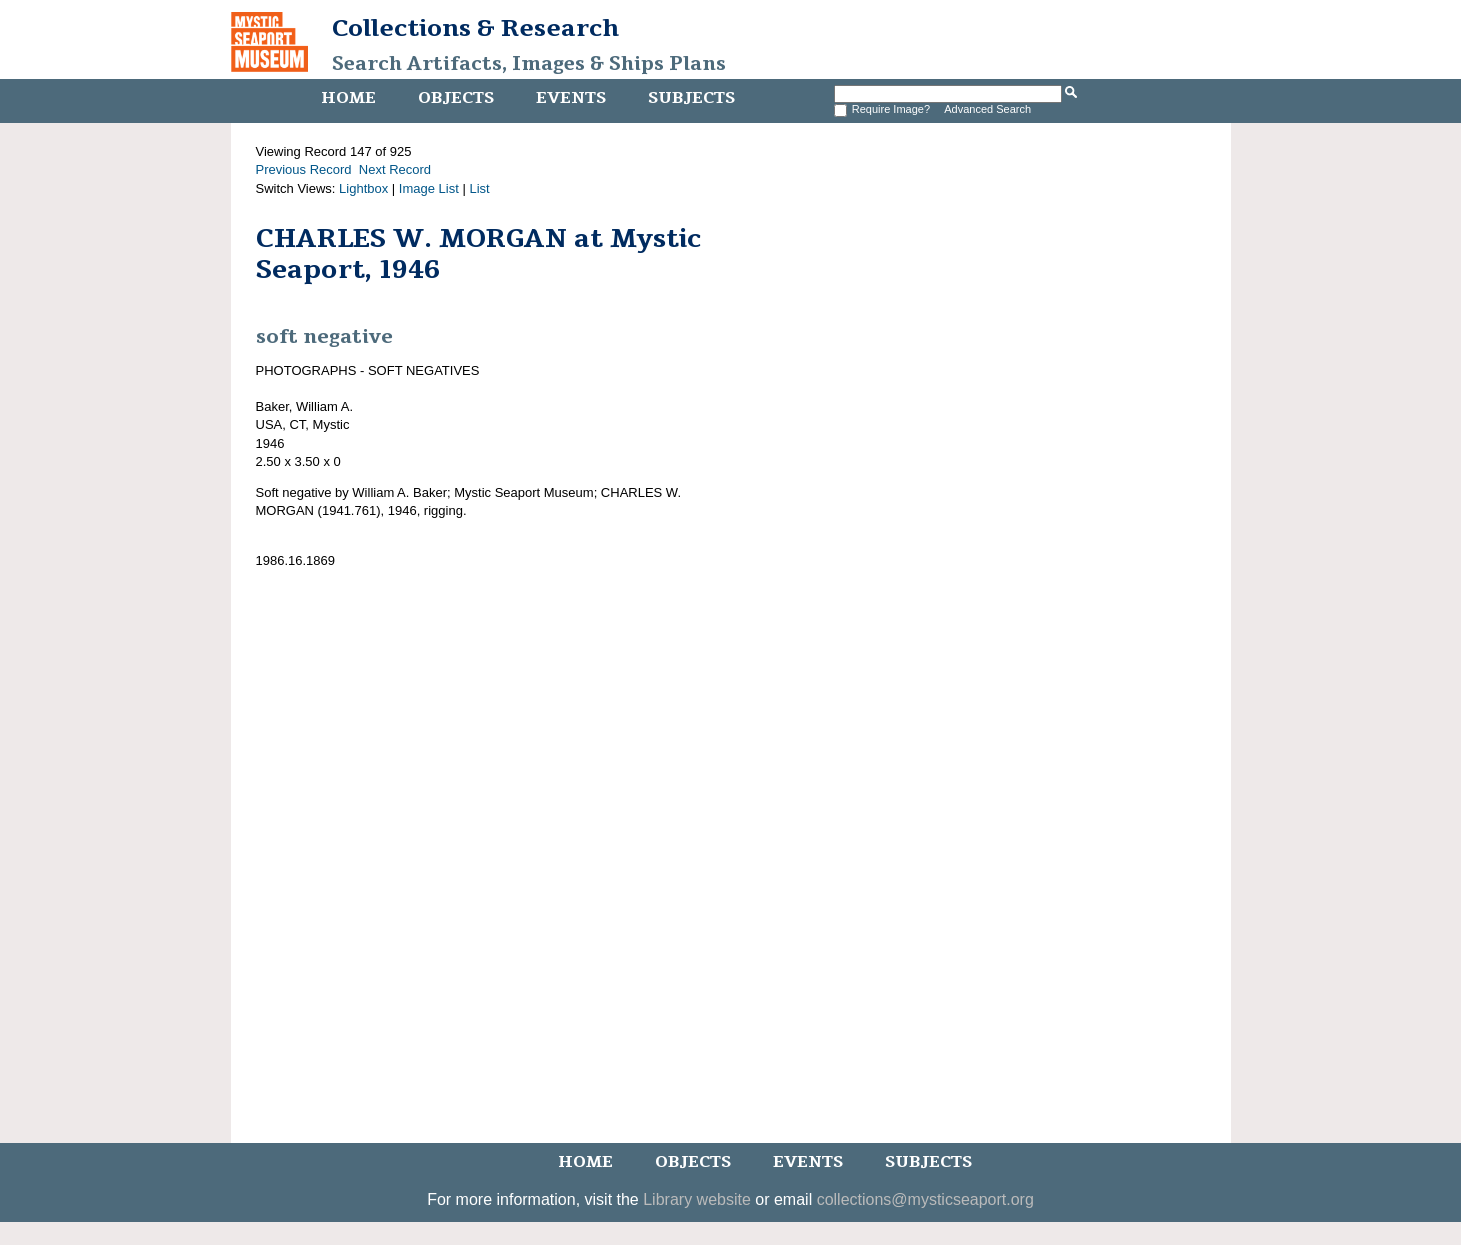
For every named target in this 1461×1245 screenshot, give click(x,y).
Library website (697, 1199)
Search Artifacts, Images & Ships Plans (529, 64)
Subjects (691, 98)
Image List (429, 188)
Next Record (395, 169)
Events (571, 98)
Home (348, 98)
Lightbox (363, 188)
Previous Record (304, 169)
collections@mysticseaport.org (925, 1199)
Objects (456, 98)
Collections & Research (475, 28)
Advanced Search (987, 109)
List (479, 188)
